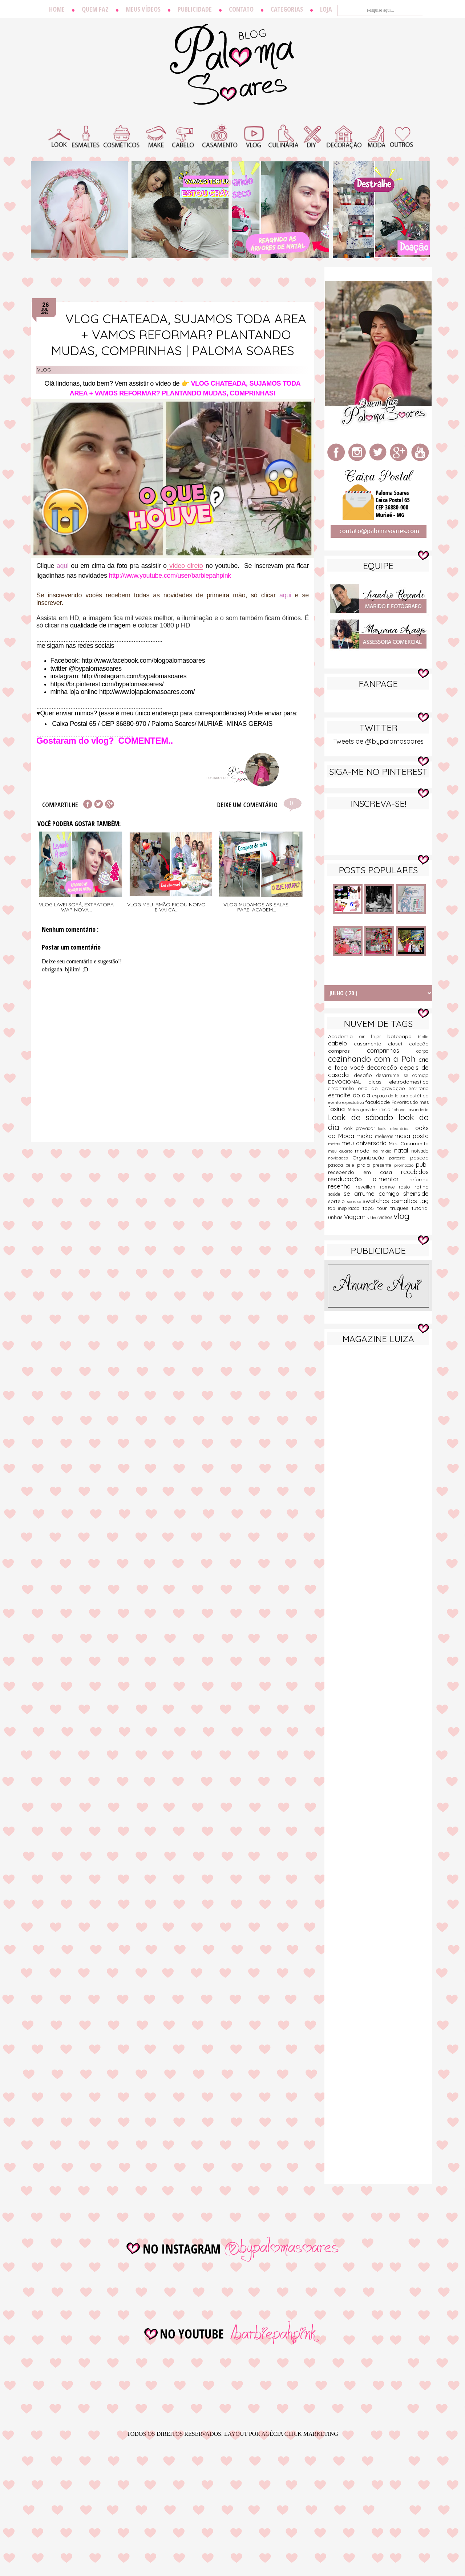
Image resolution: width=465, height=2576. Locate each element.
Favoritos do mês (410, 1102)
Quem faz (95, 9)
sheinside (416, 1193)
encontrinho (343, 1088)
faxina (338, 1109)
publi (422, 1164)
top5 (370, 1208)
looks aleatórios (395, 1128)
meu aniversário (365, 1143)
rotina (422, 1186)
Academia (343, 1036)
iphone (400, 1109)
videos (386, 1217)
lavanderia (418, 1109)
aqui (63, 565)
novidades (340, 1158)
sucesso (355, 1201)
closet (398, 1043)
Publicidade (195, 9)
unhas (336, 1217)
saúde (336, 1194)
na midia (383, 1151)
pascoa (419, 1157)
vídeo (373, 1217)
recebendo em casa (364, 1172)
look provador (360, 1128)
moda (363, 1150)
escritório (419, 1088)
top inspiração (345, 1208)
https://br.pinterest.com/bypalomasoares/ (107, 684)
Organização (370, 1157)
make (365, 1135)
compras (347, 1051)
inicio (386, 1109)
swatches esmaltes (391, 1200)
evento (335, 1102)
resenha (342, 1186)
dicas (378, 1081)
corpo (422, 1051)
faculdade (378, 1102)
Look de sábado (363, 1117)
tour (383, 1208)
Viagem (355, 1216)
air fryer (373, 1036)
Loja (326, 9)
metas (334, 1143)
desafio (365, 1075)
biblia (423, 1036)
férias (354, 1109)
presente (383, 1165)
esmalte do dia (350, 1095)
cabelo (341, 1043)
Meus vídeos (143, 9)
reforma (419, 1179)
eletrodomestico (409, 1081)
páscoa (336, 1165)
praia (365, 1165)
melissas (385, 1136)
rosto (407, 1187)
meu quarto (341, 1151)
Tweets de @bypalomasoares (378, 741)
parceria (399, 1158)
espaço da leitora (391, 1095)
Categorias (287, 9)
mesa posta (412, 1135)
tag (424, 1200)
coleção (419, 1043)
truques (401, 1208)
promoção (405, 1165)
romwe (389, 1187)
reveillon (368, 1186)
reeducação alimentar (368, 1179)
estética (419, 1095)
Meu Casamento (409, 1143)
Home (57, 9)
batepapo (402, 1036)
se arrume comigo (373, 1193)
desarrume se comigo (402, 1075)
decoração (383, 1067)
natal (402, 1150)
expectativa (353, 1102)
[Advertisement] (378, 1464)
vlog (44, 369)
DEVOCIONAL (348, 1081)
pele (351, 1165)
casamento (371, 1043)
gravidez (369, 1109)
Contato (241, 9)
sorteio (337, 1201)
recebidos (415, 1171)
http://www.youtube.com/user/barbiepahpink (170, 575)
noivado (420, 1151)
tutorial (420, 1208)
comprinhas (392, 1050)
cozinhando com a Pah (373, 1059)
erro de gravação (383, 1088)
